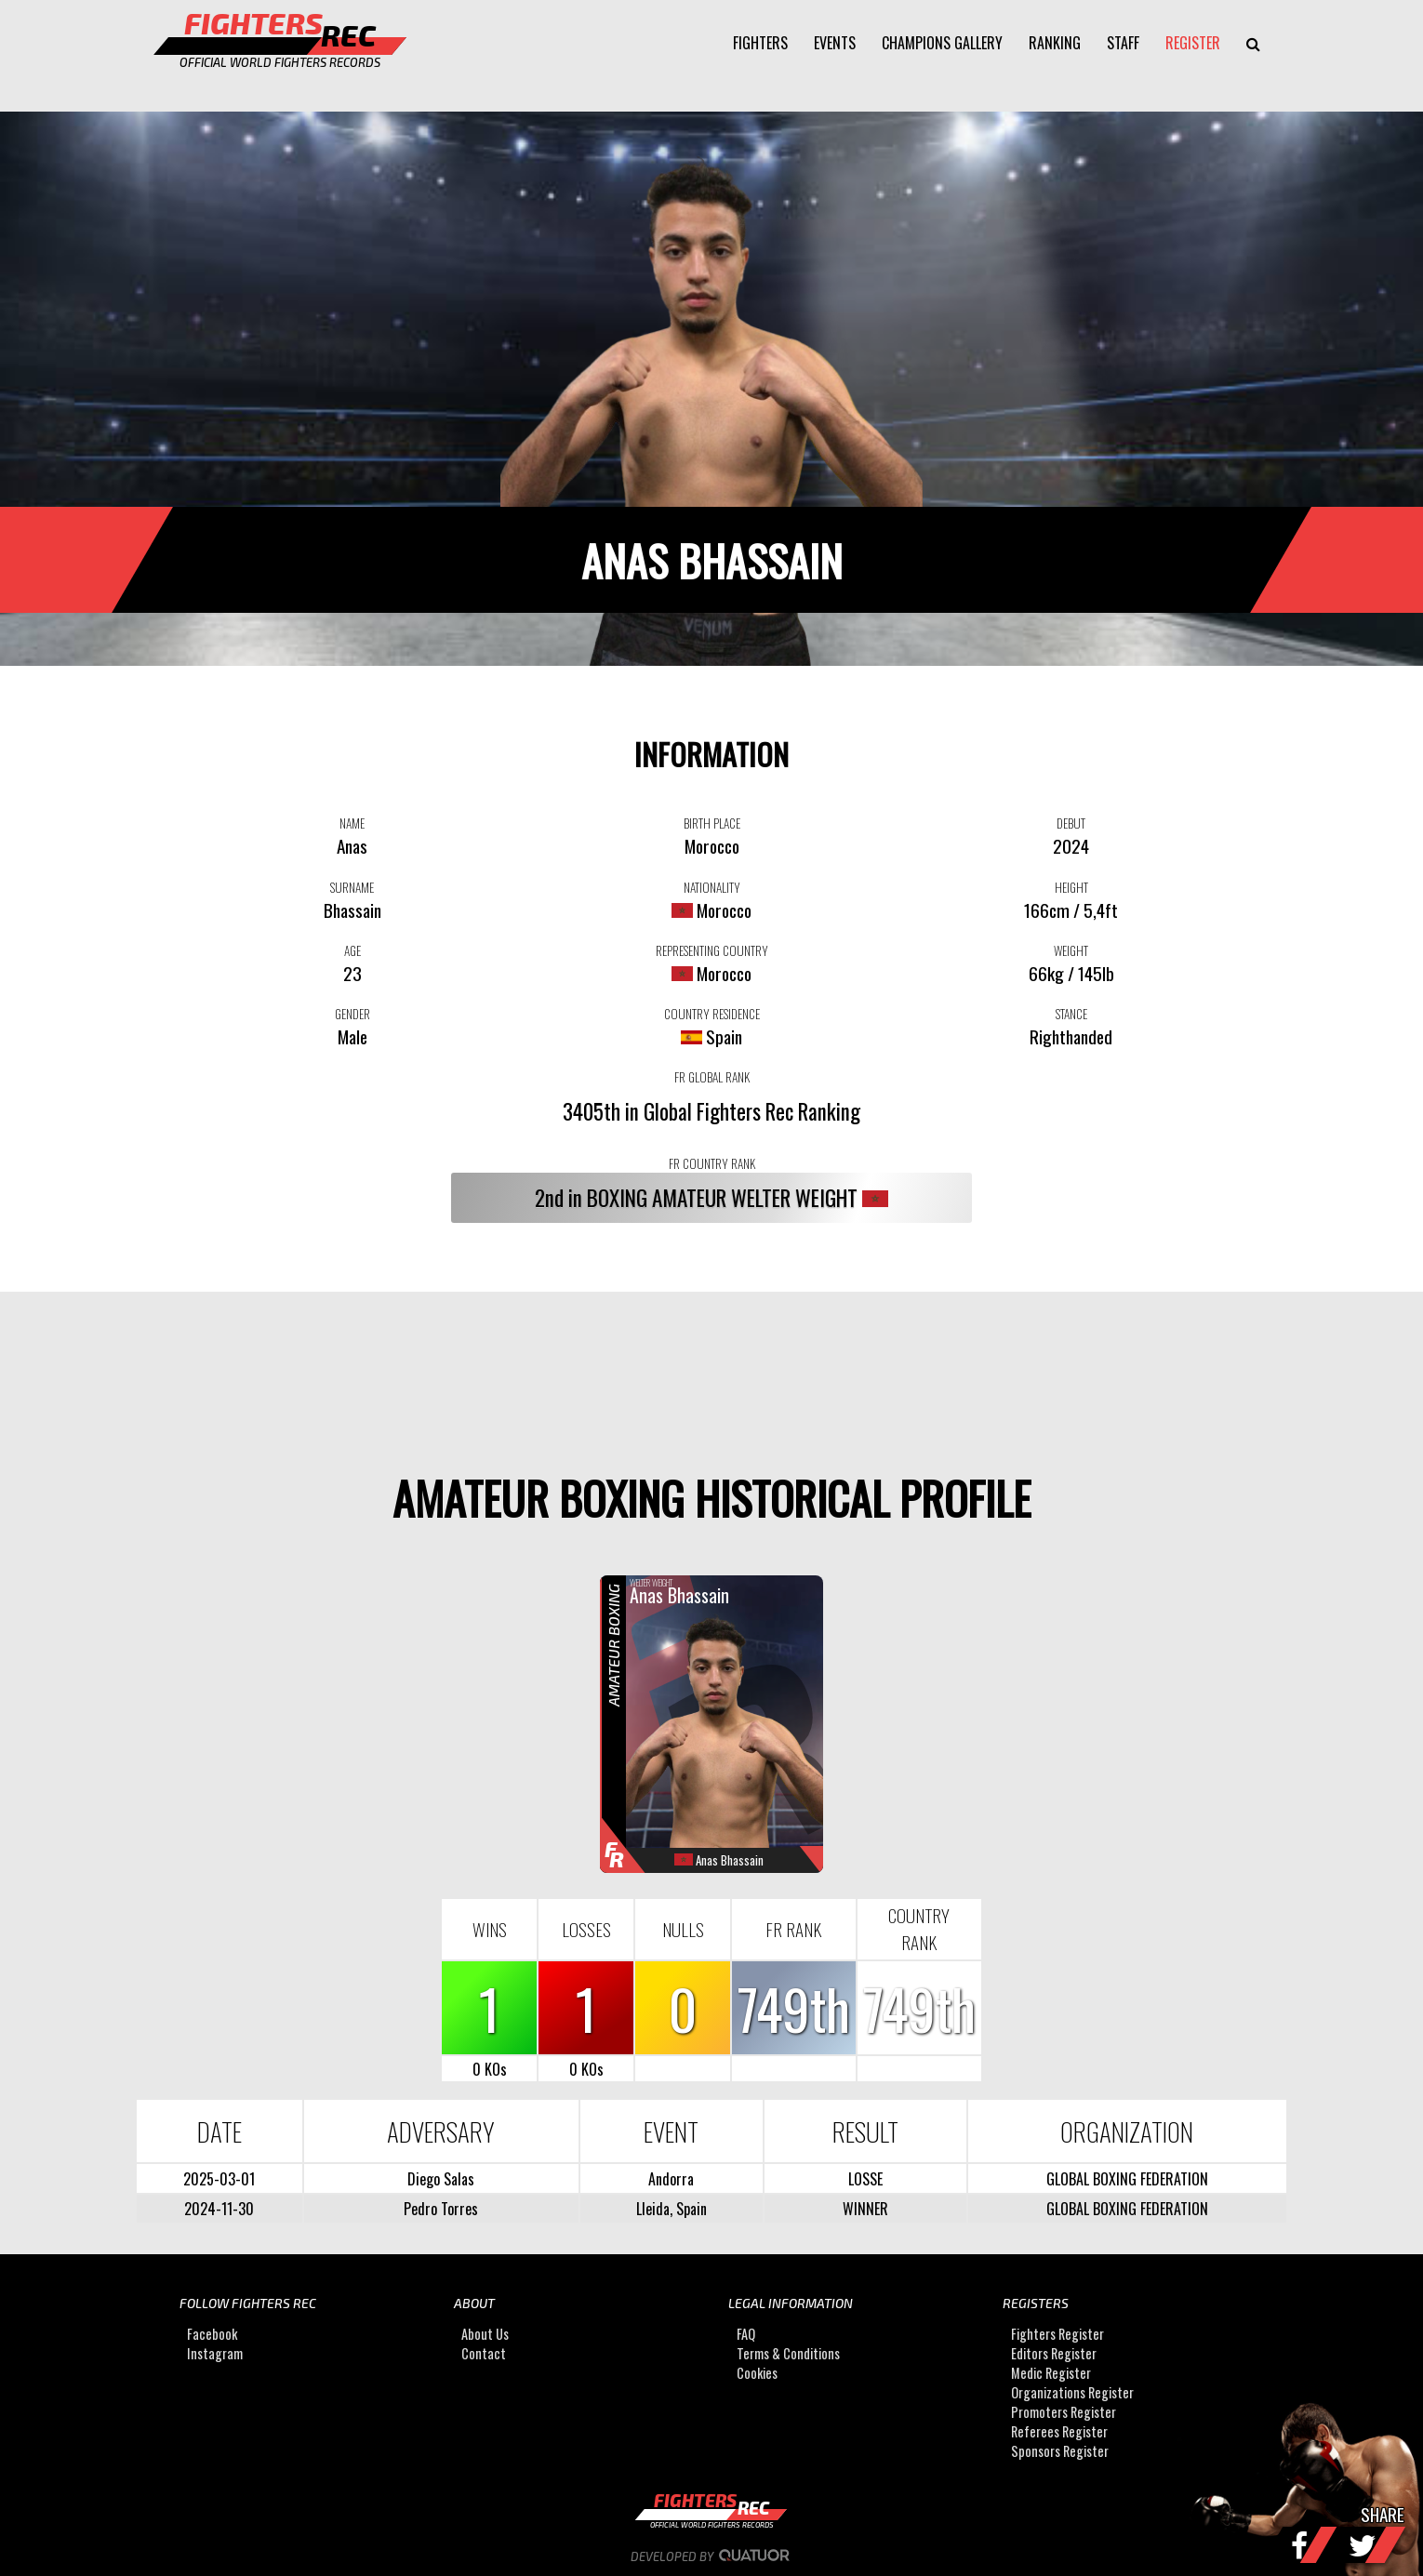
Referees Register (1059, 2432)
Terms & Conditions (788, 2354)
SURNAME (352, 887)
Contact (483, 2354)
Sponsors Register (1060, 2452)
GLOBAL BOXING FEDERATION (1127, 2179)
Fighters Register (1057, 2335)
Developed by (712, 2556)
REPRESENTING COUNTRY (712, 950)
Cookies (757, 2374)
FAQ (746, 2335)
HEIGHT (1071, 887)
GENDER (352, 1013)
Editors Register (1054, 2354)
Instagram (215, 2354)
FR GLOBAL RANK (712, 1077)
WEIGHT (1071, 950)
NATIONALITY (712, 887)
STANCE (1071, 1013)
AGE (352, 950)
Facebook (212, 2335)
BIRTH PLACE (712, 823)
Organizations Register (1072, 2393)
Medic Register (1051, 2374)
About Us (485, 2335)
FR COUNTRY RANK (712, 1163)
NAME (352, 823)
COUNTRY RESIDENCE (712, 1013)
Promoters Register (1063, 2413)
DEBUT (1071, 823)
